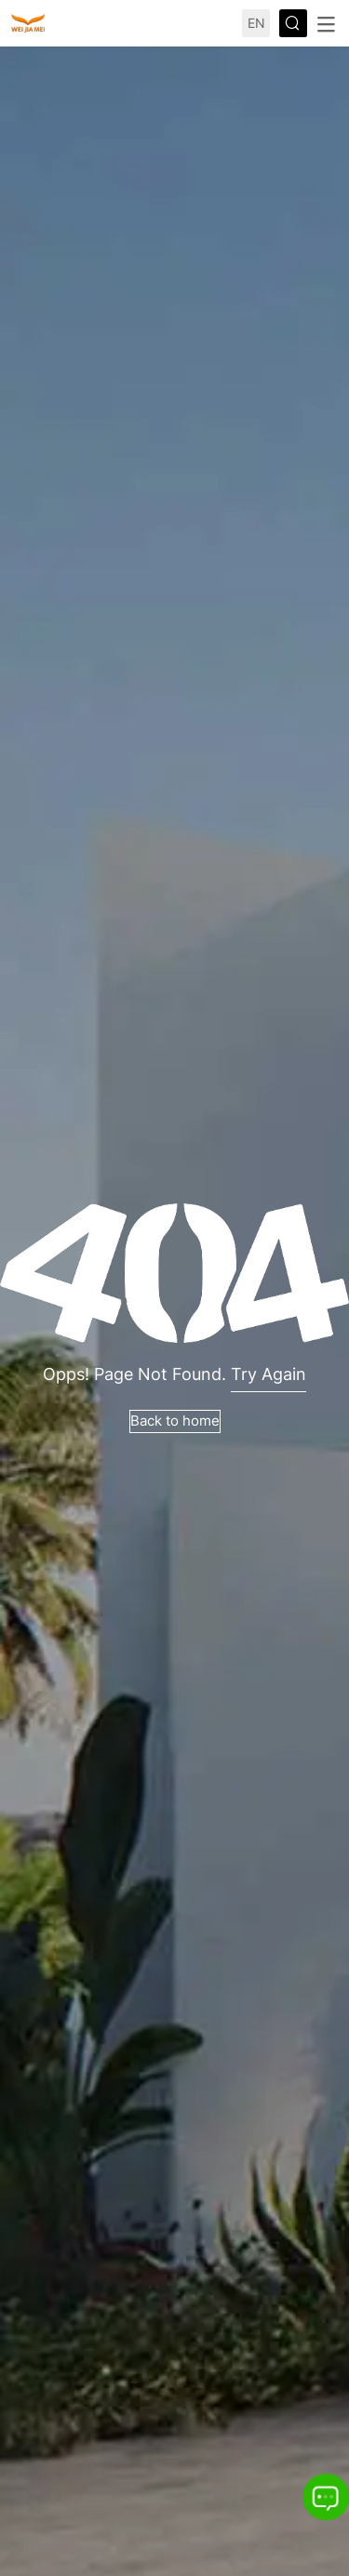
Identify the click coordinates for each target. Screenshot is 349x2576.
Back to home (175, 1420)
